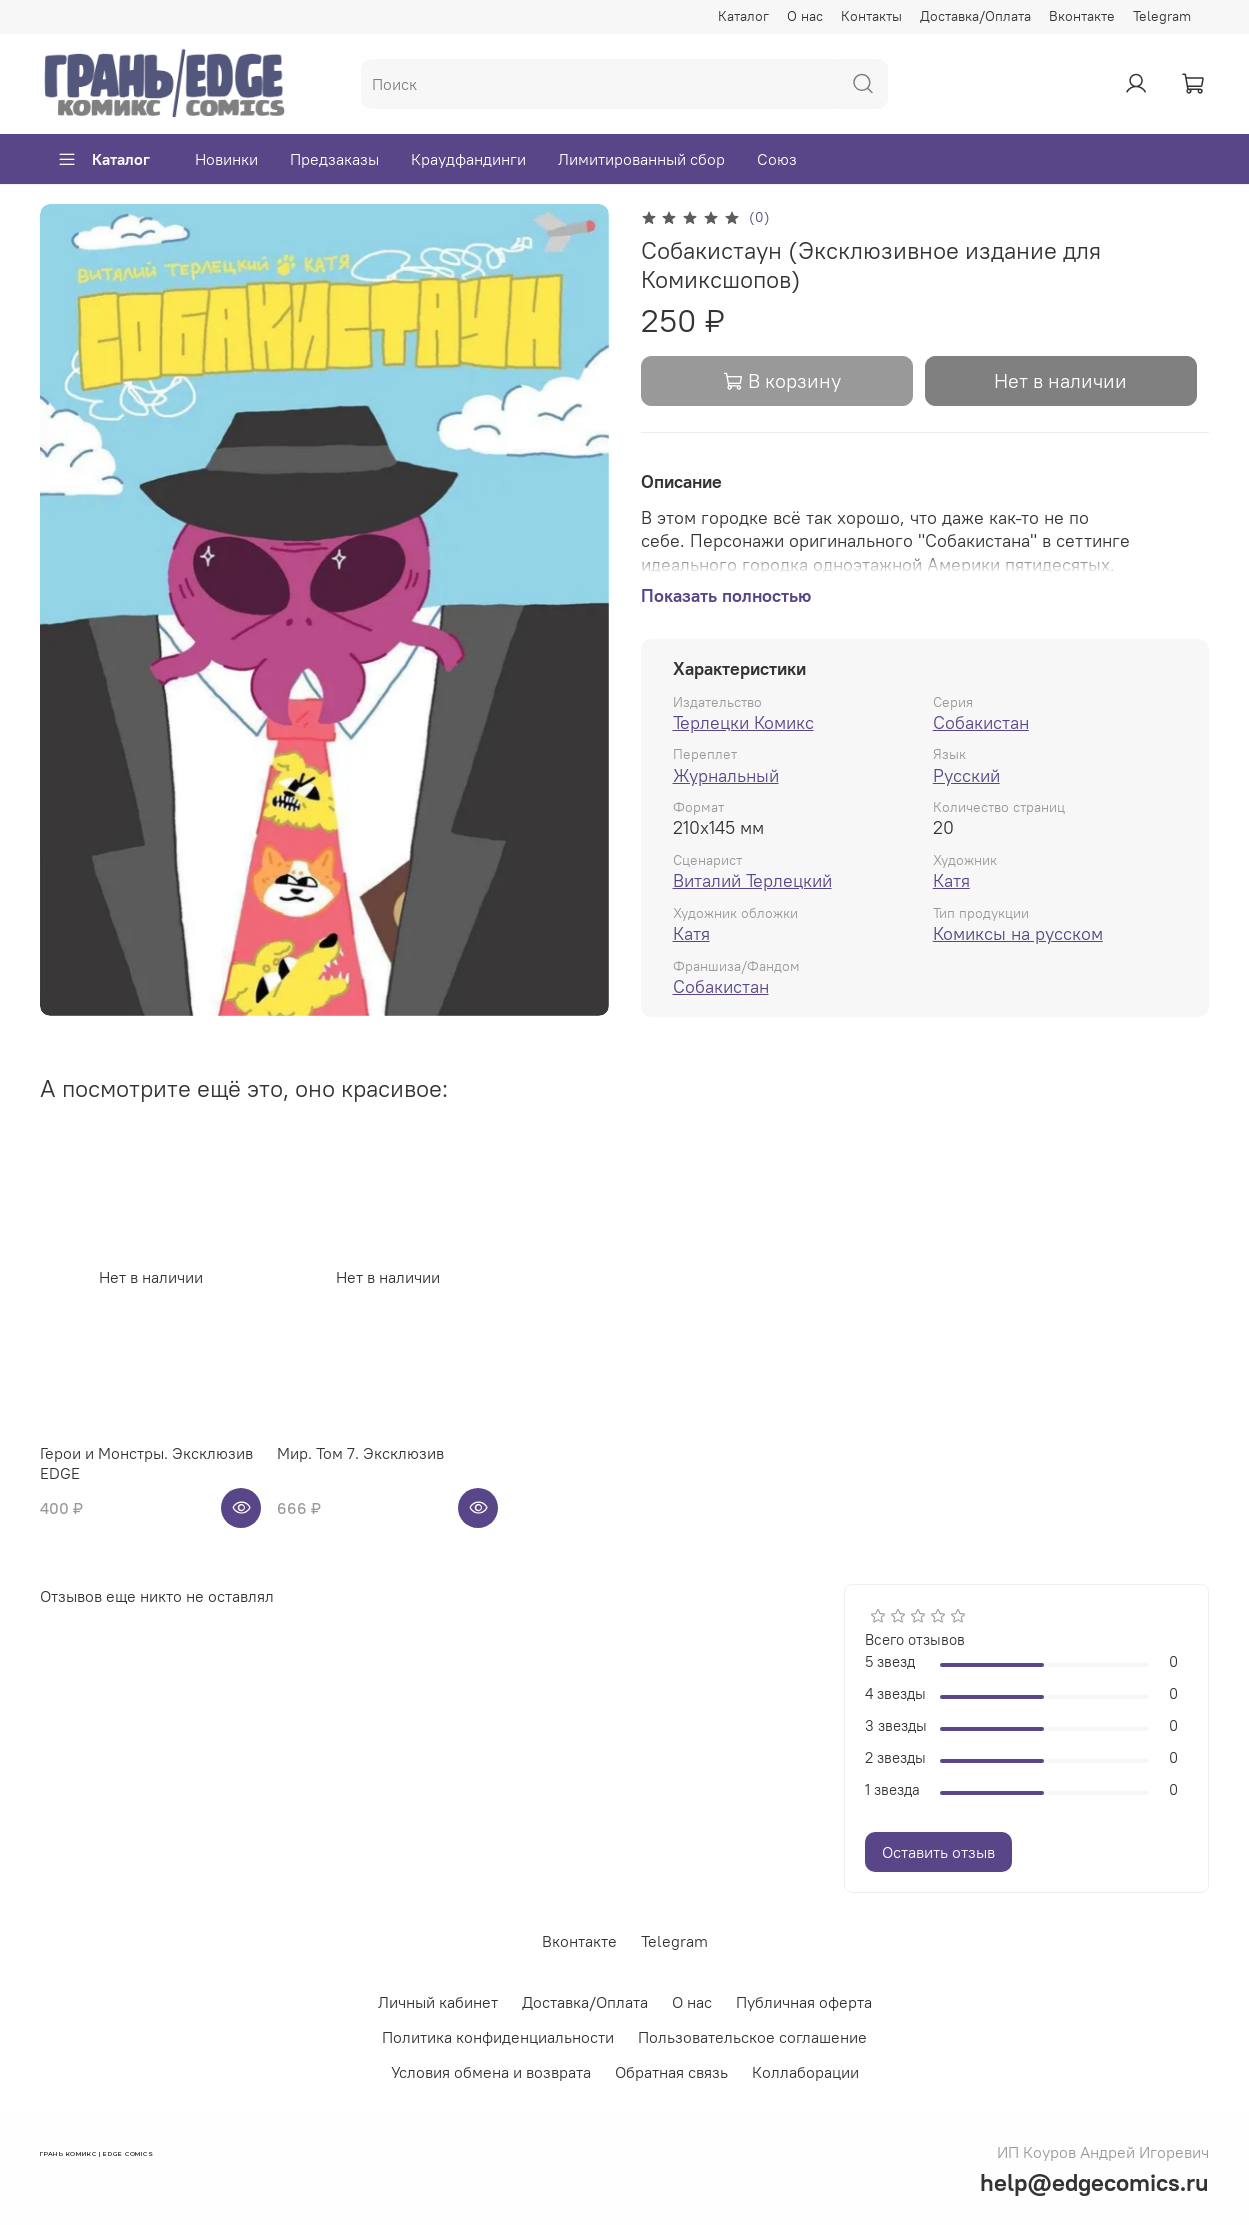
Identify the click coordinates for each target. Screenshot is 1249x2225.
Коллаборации (805, 2072)
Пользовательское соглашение (752, 2037)
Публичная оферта (804, 2002)
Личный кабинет (438, 2002)
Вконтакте (1082, 16)
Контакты (871, 16)
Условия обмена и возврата (491, 2072)
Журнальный (726, 775)
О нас (805, 16)
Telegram (1162, 16)
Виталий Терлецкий (752, 880)
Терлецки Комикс (743, 722)
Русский (966, 775)
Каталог (743, 16)
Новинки (226, 159)
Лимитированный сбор (641, 159)
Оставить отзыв (938, 1852)
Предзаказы (334, 159)
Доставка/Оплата (975, 16)
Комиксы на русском (1018, 933)
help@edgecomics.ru (1094, 2182)
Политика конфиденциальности (498, 2037)
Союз (777, 159)
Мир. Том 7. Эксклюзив (360, 1453)
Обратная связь (671, 2072)
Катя (951, 880)
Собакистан (981, 722)
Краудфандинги (468, 159)
